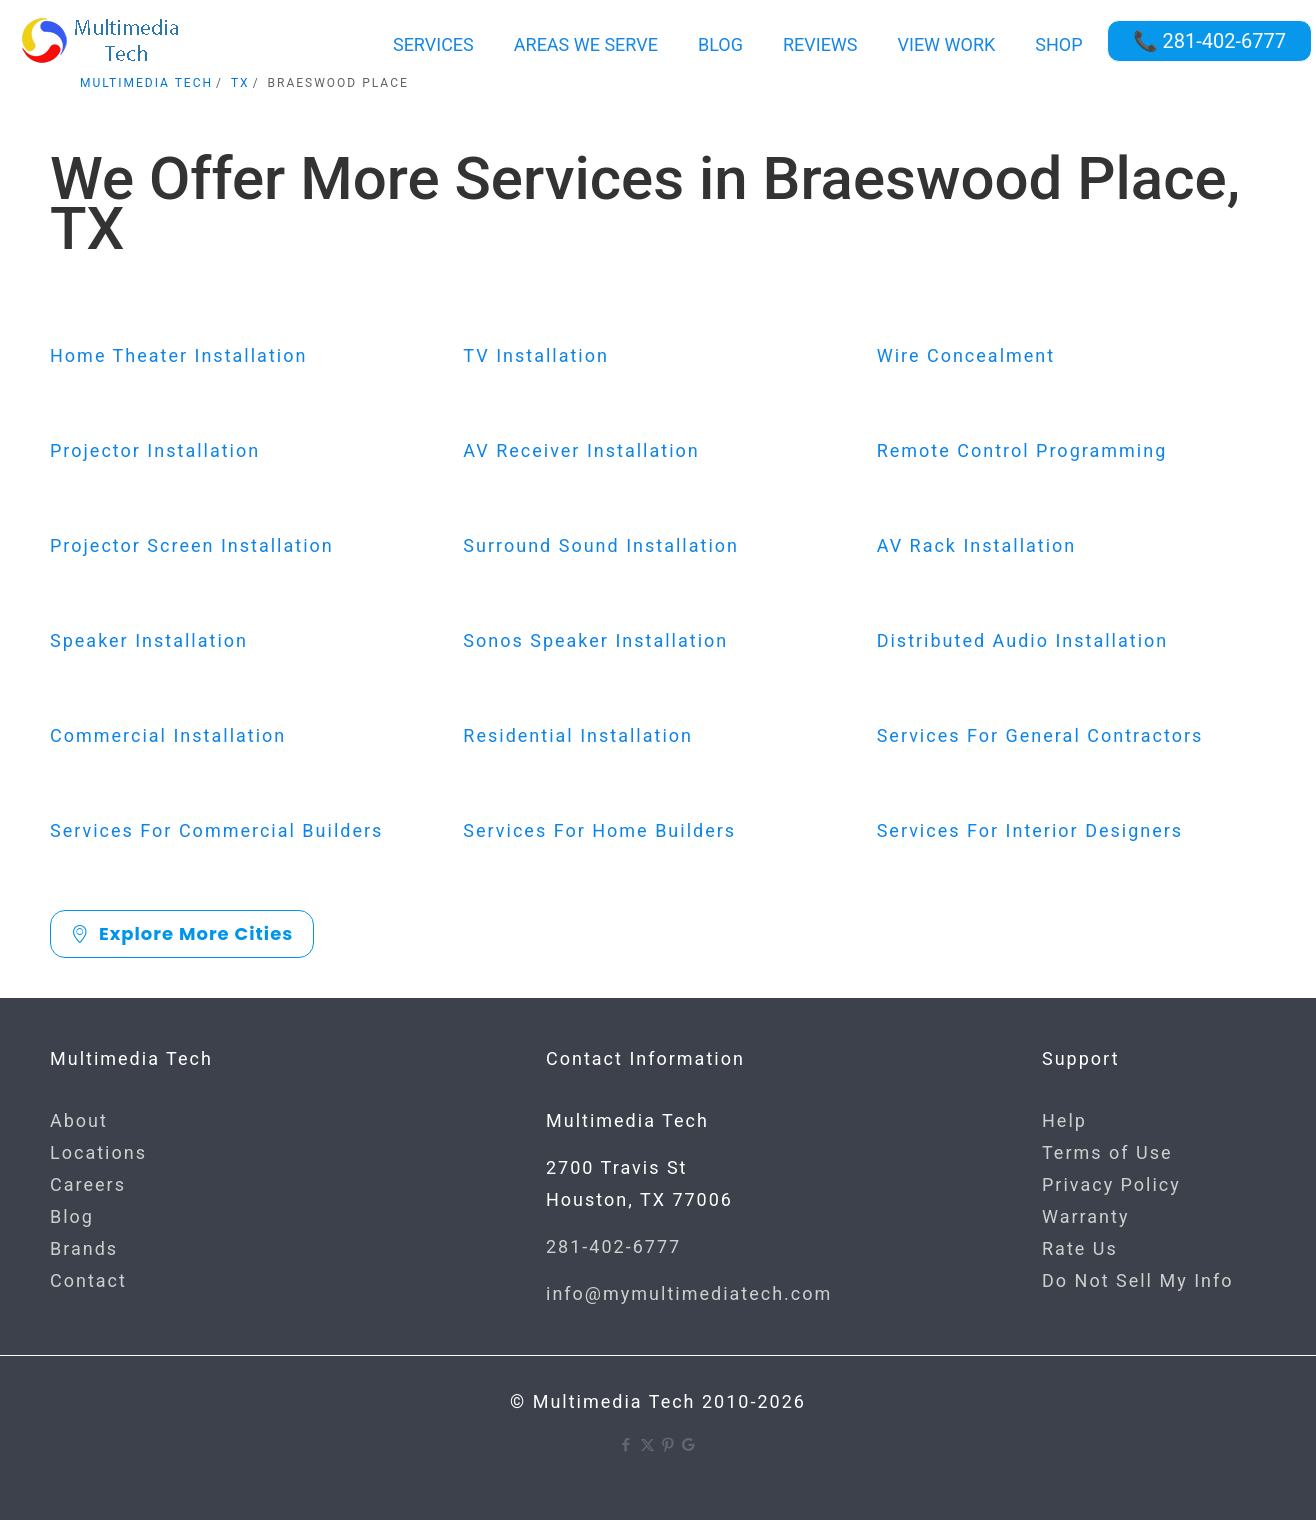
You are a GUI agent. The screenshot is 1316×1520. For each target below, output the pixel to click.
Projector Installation (155, 450)
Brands (84, 1248)
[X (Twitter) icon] (647, 1445)
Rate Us (1080, 1248)
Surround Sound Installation (601, 545)
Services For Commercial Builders (216, 830)
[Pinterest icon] (668, 1445)
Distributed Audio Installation (1023, 640)
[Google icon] (689, 1445)
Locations (98, 1152)
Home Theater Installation (178, 355)
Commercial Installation (168, 735)
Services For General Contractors (1040, 735)
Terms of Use (1107, 1152)
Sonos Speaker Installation (595, 640)
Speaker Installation (149, 640)
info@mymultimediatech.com (689, 1293)
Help (1064, 1120)
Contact (88, 1280)
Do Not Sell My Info (1138, 1280)
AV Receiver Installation (581, 450)
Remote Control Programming (1022, 450)
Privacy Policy (1111, 1184)
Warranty (1085, 1216)
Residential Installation (578, 735)
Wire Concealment (966, 355)
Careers (88, 1184)
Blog (72, 1216)
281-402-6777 (613, 1246)
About (79, 1120)
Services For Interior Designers (1030, 830)
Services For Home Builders (599, 830)
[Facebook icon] (626, 1445)
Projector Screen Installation (192, 545)
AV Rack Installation (977, 545)
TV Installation (536, 355)
